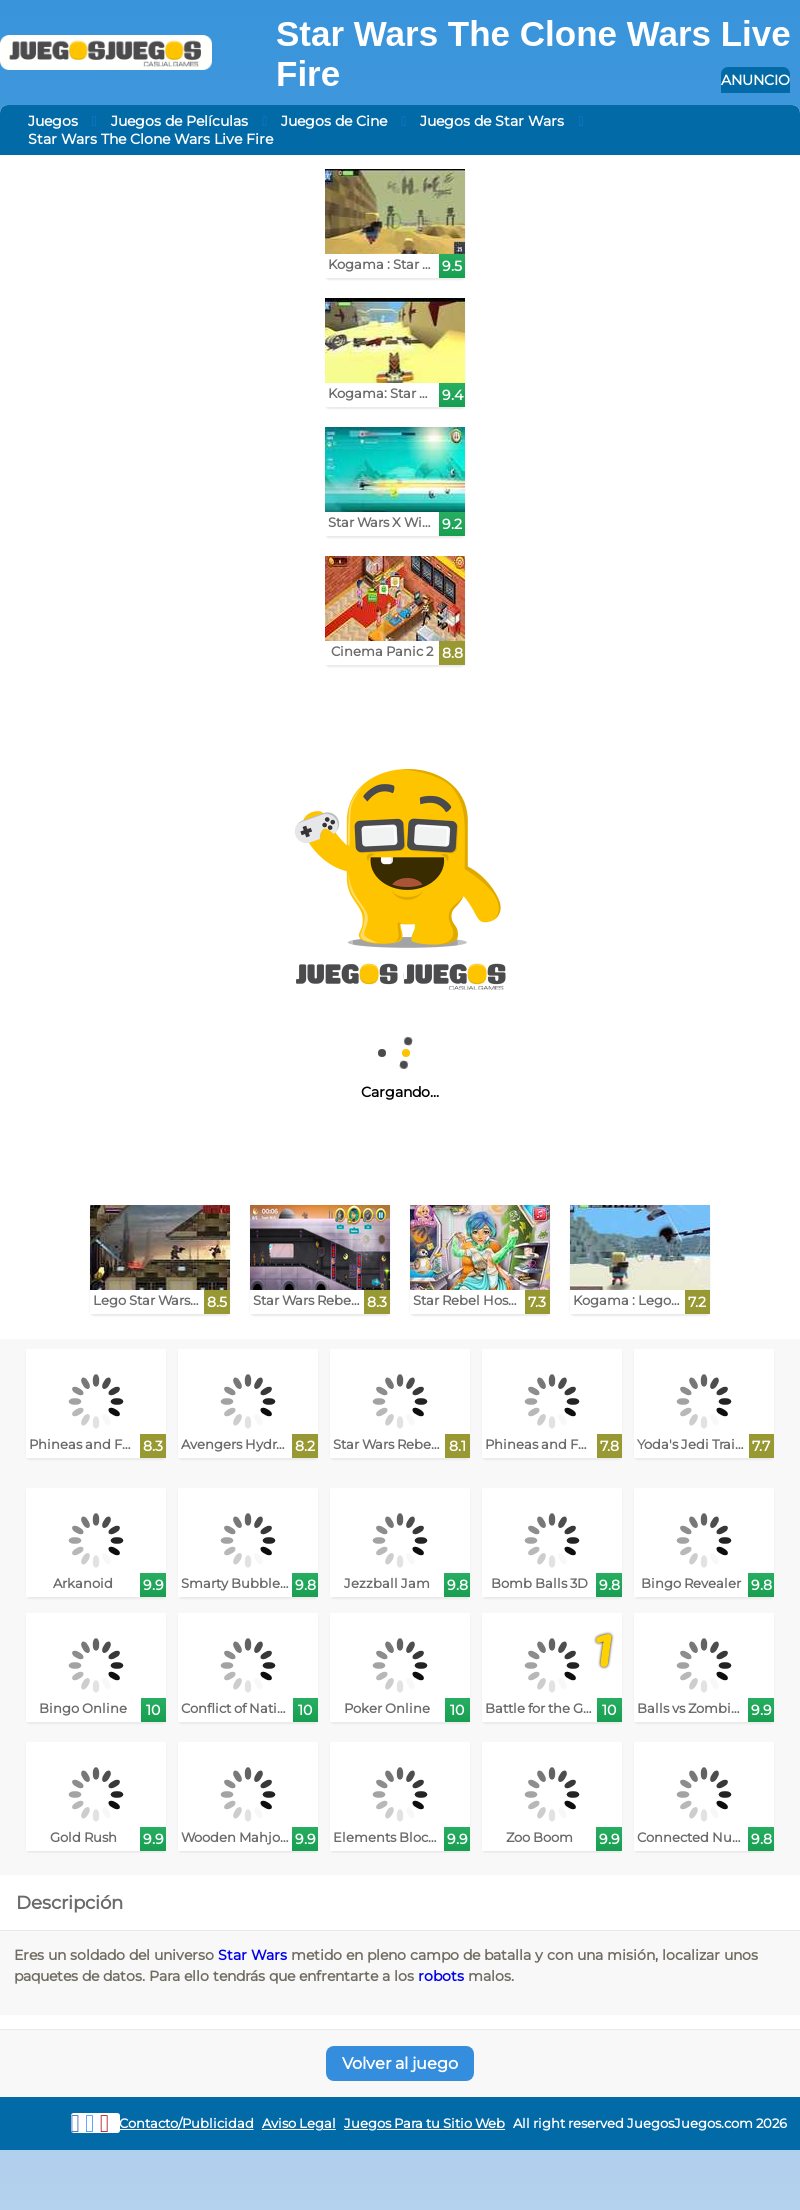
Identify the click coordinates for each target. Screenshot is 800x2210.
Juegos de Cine (334, 121)
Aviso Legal (299, 2123)
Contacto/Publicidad (186, 2123)
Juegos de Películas (179, 121)
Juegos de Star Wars (492, 121)
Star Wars (252, 1955)
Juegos (53, 121)
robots (441, 1976)
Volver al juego (400, 2063)
